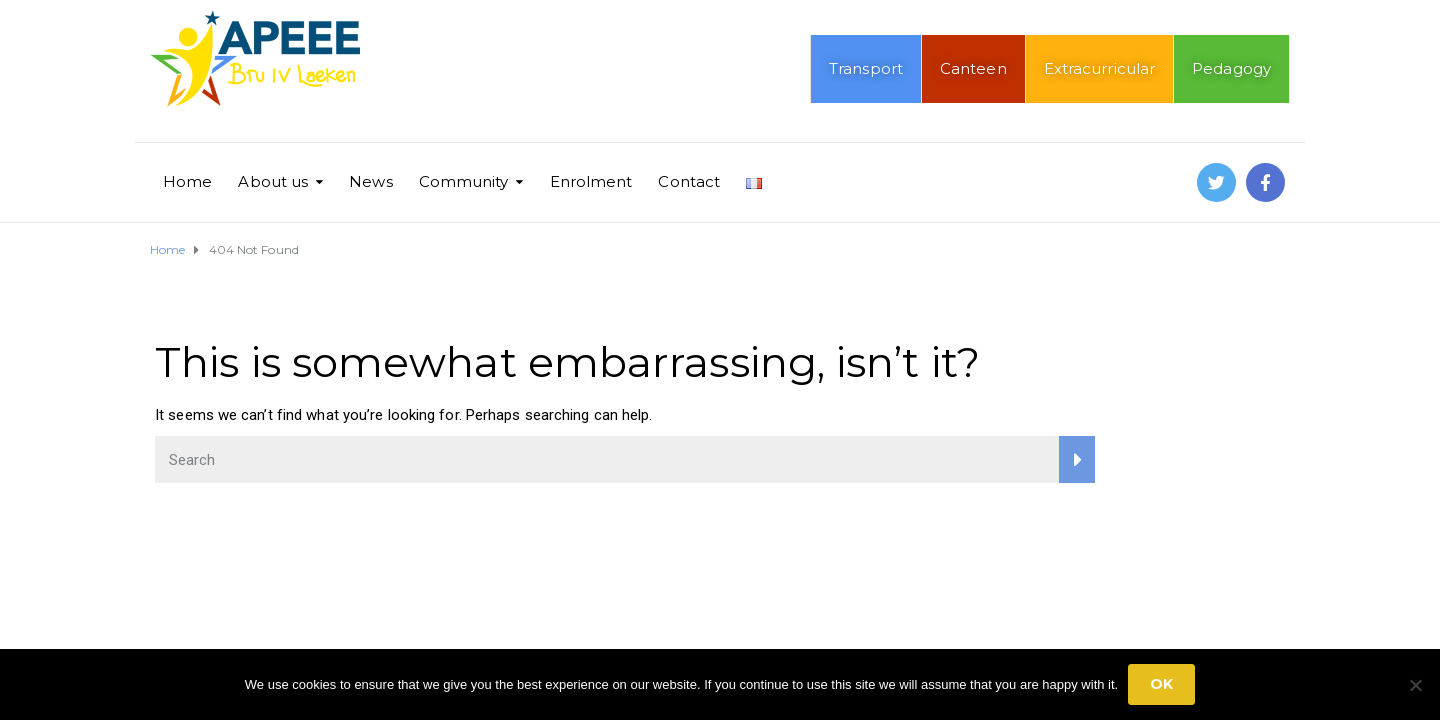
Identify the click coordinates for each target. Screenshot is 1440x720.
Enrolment (591, 181)
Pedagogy (1231, 68)
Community (464, 181)
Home (187, 181)
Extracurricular (1100, 68)
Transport (866, 68)
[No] (1415, 685)
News (370, 181)
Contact (689, 181)
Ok (1161, 684)
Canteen (973, 68)
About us (273, 181)
